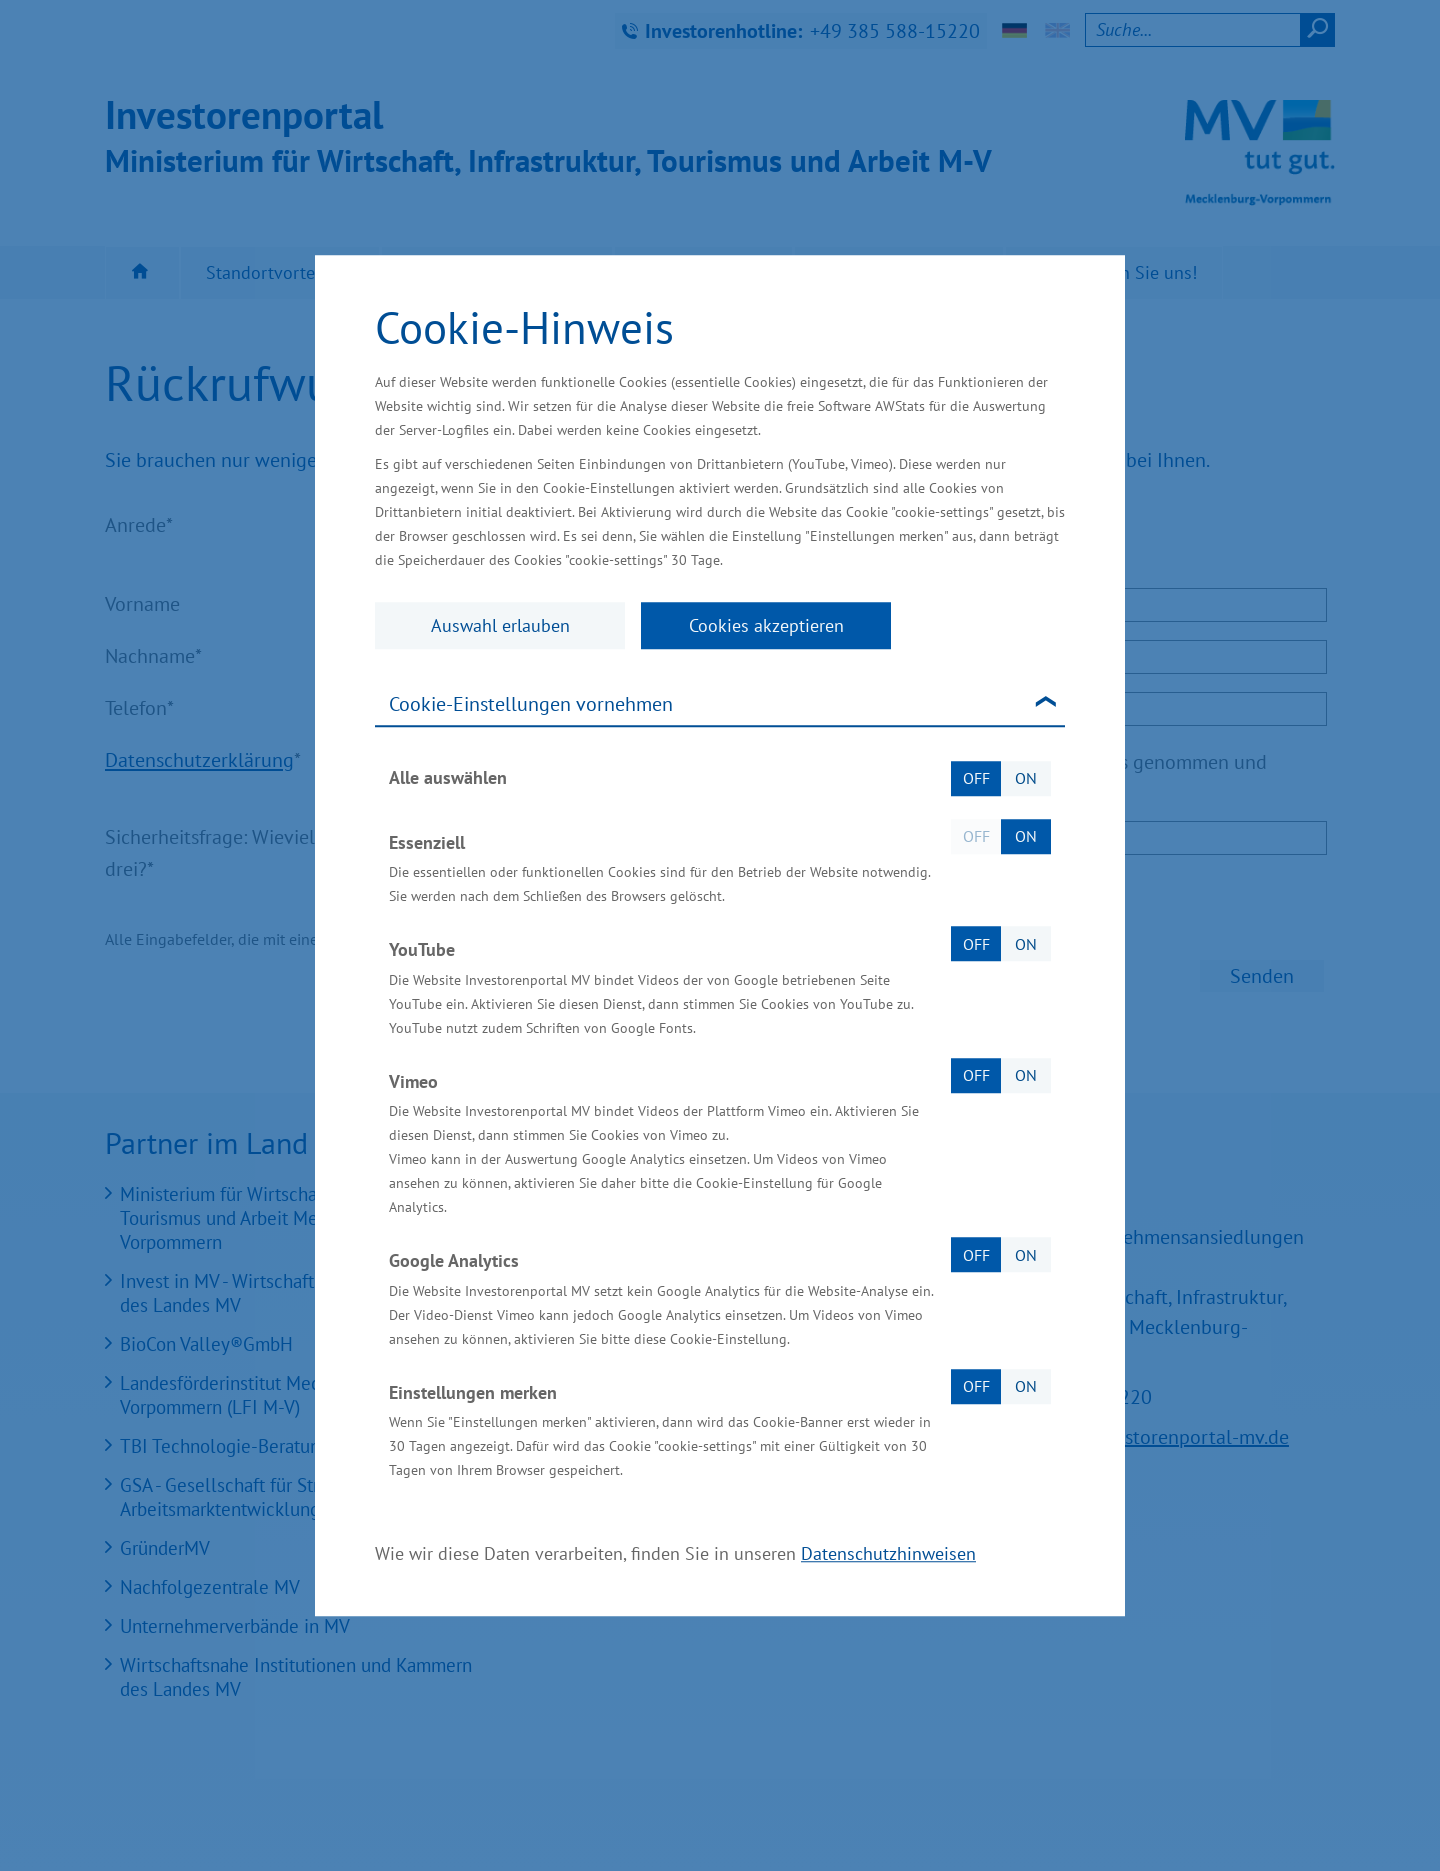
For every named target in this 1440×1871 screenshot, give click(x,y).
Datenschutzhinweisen (888, 1553)
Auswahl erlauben (500, 625)
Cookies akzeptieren (766, 625)
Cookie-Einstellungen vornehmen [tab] (531, 704)
